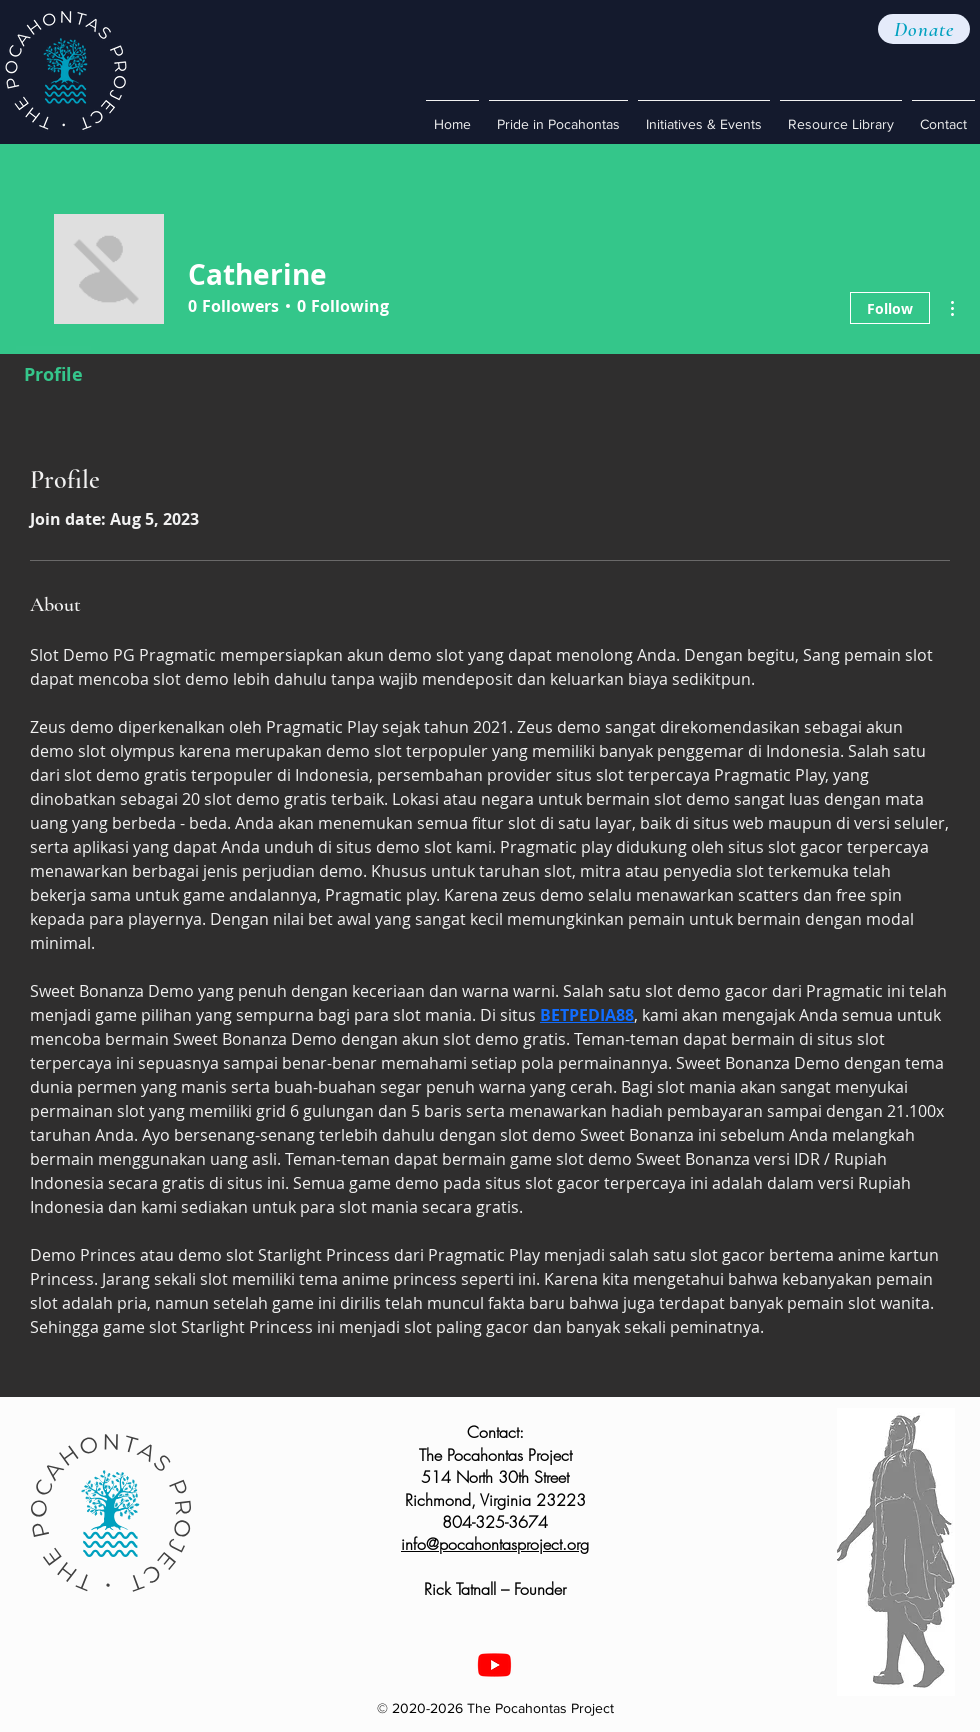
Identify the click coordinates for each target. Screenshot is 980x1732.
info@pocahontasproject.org (495, 1544)
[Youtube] (494, 1664)
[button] (924, 29)
